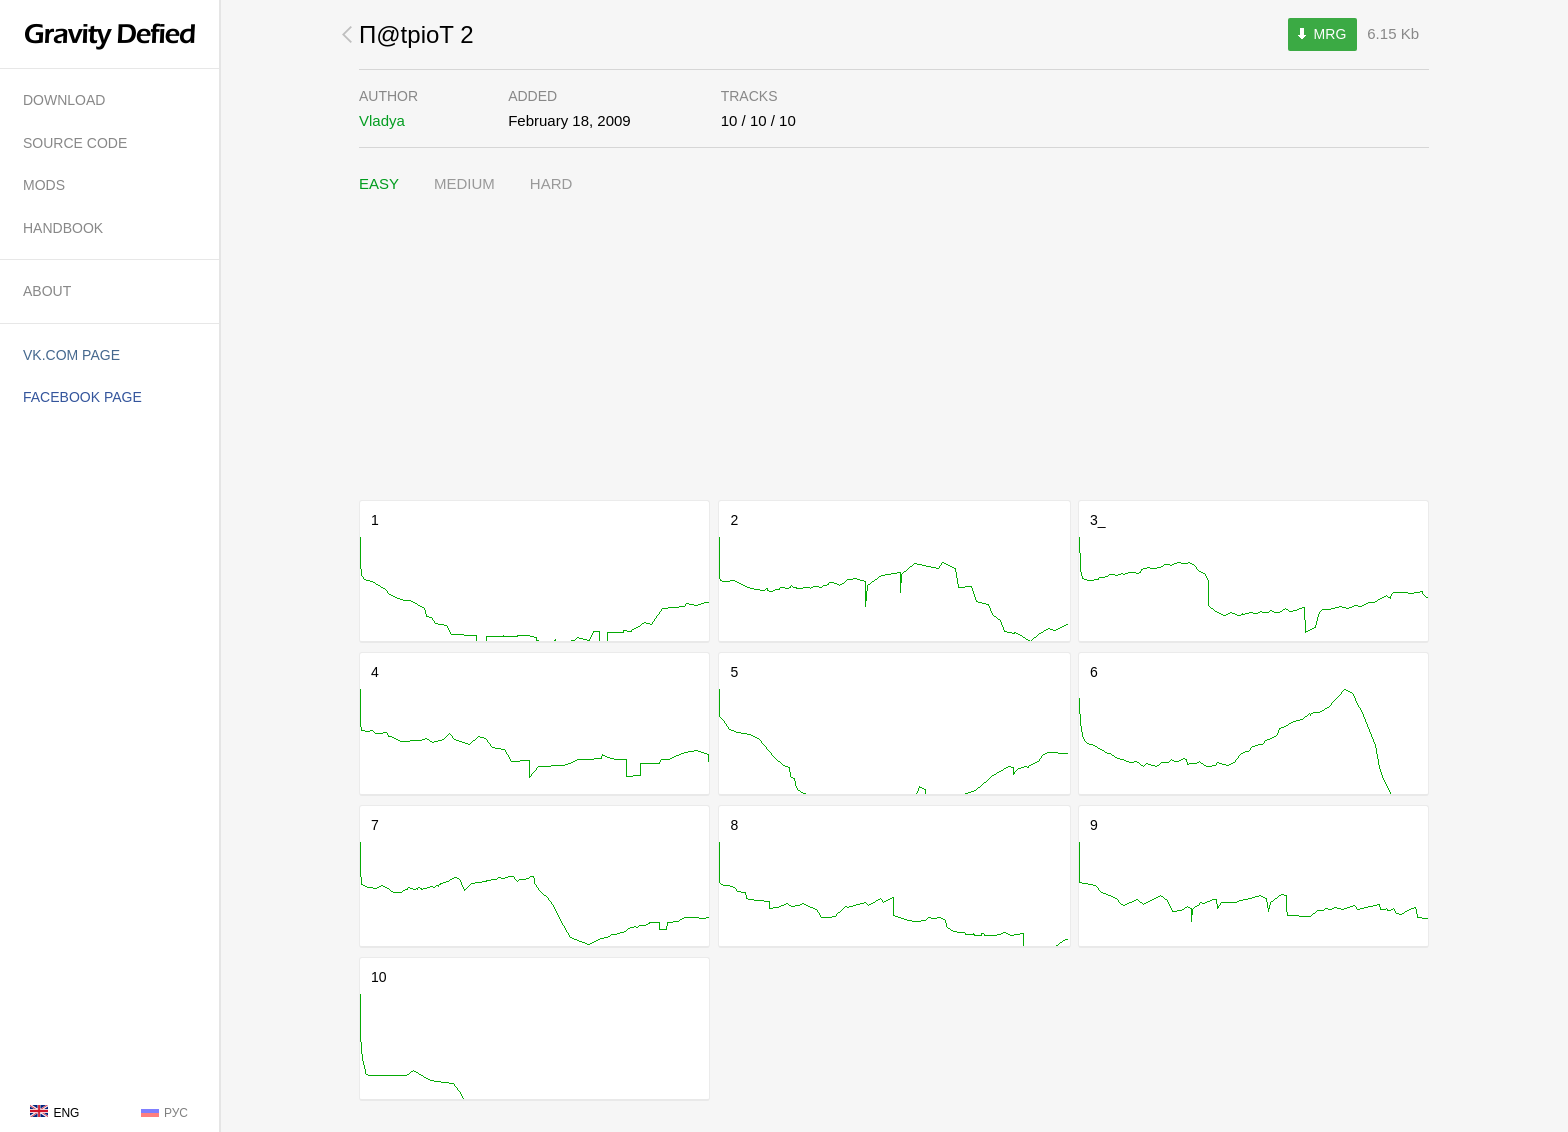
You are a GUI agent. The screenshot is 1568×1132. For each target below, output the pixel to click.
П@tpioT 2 (416, 34)
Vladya (382, 120)
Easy (379, 183)
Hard (551, 183)
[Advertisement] (894, 348)
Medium (464, 183)
